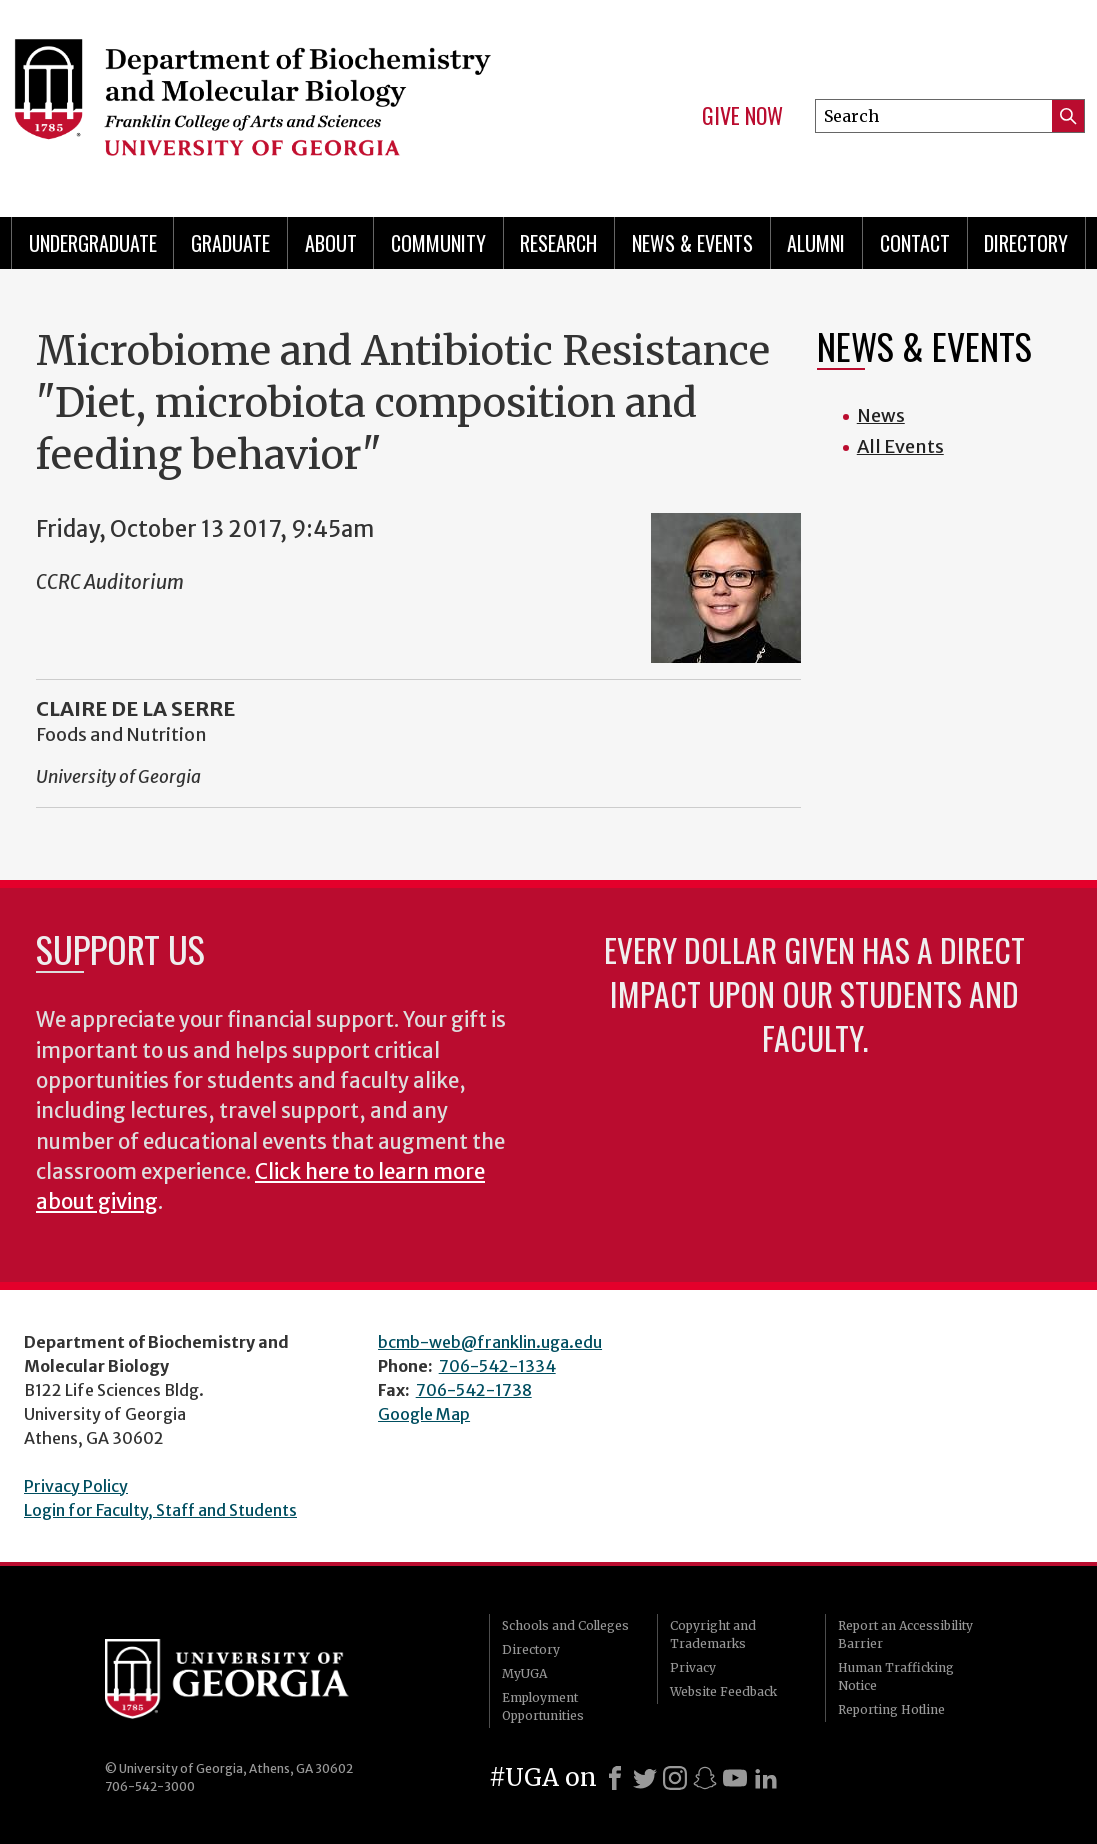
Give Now (742, 116)
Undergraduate (93, 243)
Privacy (693, 1667)
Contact (915, 243)
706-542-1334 (497, 1366)
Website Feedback (723, 1691)
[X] (645, 1778)
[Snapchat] (705, 1778)
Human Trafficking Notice (896, 1676)
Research (558, 243)
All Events (900, 446)
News (881, 415)
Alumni (816, 243)
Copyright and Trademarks (713, 1634)
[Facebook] (615, 1778)
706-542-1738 (474, 1390)
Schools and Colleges (565, 1625)
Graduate (230, 243)
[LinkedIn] (766, 1778)
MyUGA (524, 1673)
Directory (1026, 243)
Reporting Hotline (891, 1709)
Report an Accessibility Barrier (905, 1634)
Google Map (424, 1414)
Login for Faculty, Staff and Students (160, 1510)
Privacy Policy (76, 1486)
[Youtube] (735, 1778)
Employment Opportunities (543, 1706)
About (331, 243)
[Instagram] (675, 1778)
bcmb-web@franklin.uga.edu (490, 1342)
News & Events (692, 243)
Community (438, 243)
